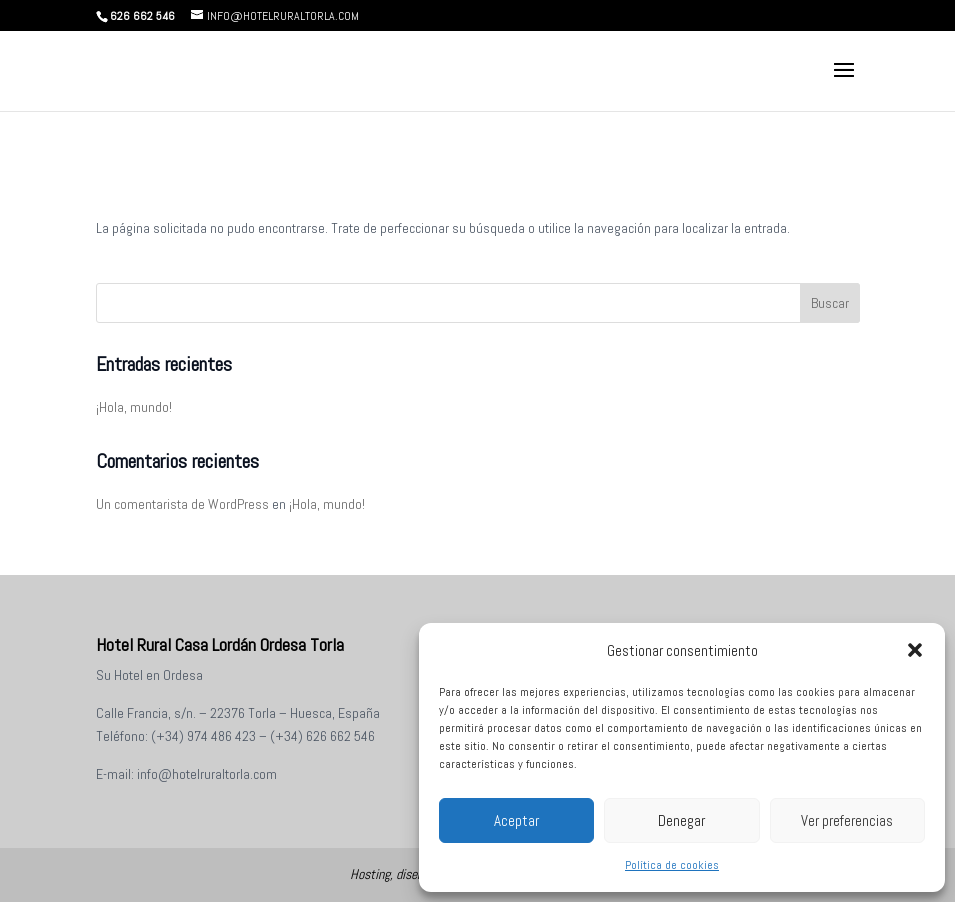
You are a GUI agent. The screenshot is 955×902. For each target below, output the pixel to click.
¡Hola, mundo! (134, 407)
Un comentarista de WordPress (182, 504)
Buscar (830, 303)
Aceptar (516, 820)
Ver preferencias (847, 820)
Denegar (681, 820)
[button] (915, 650)
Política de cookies (672, 865)
